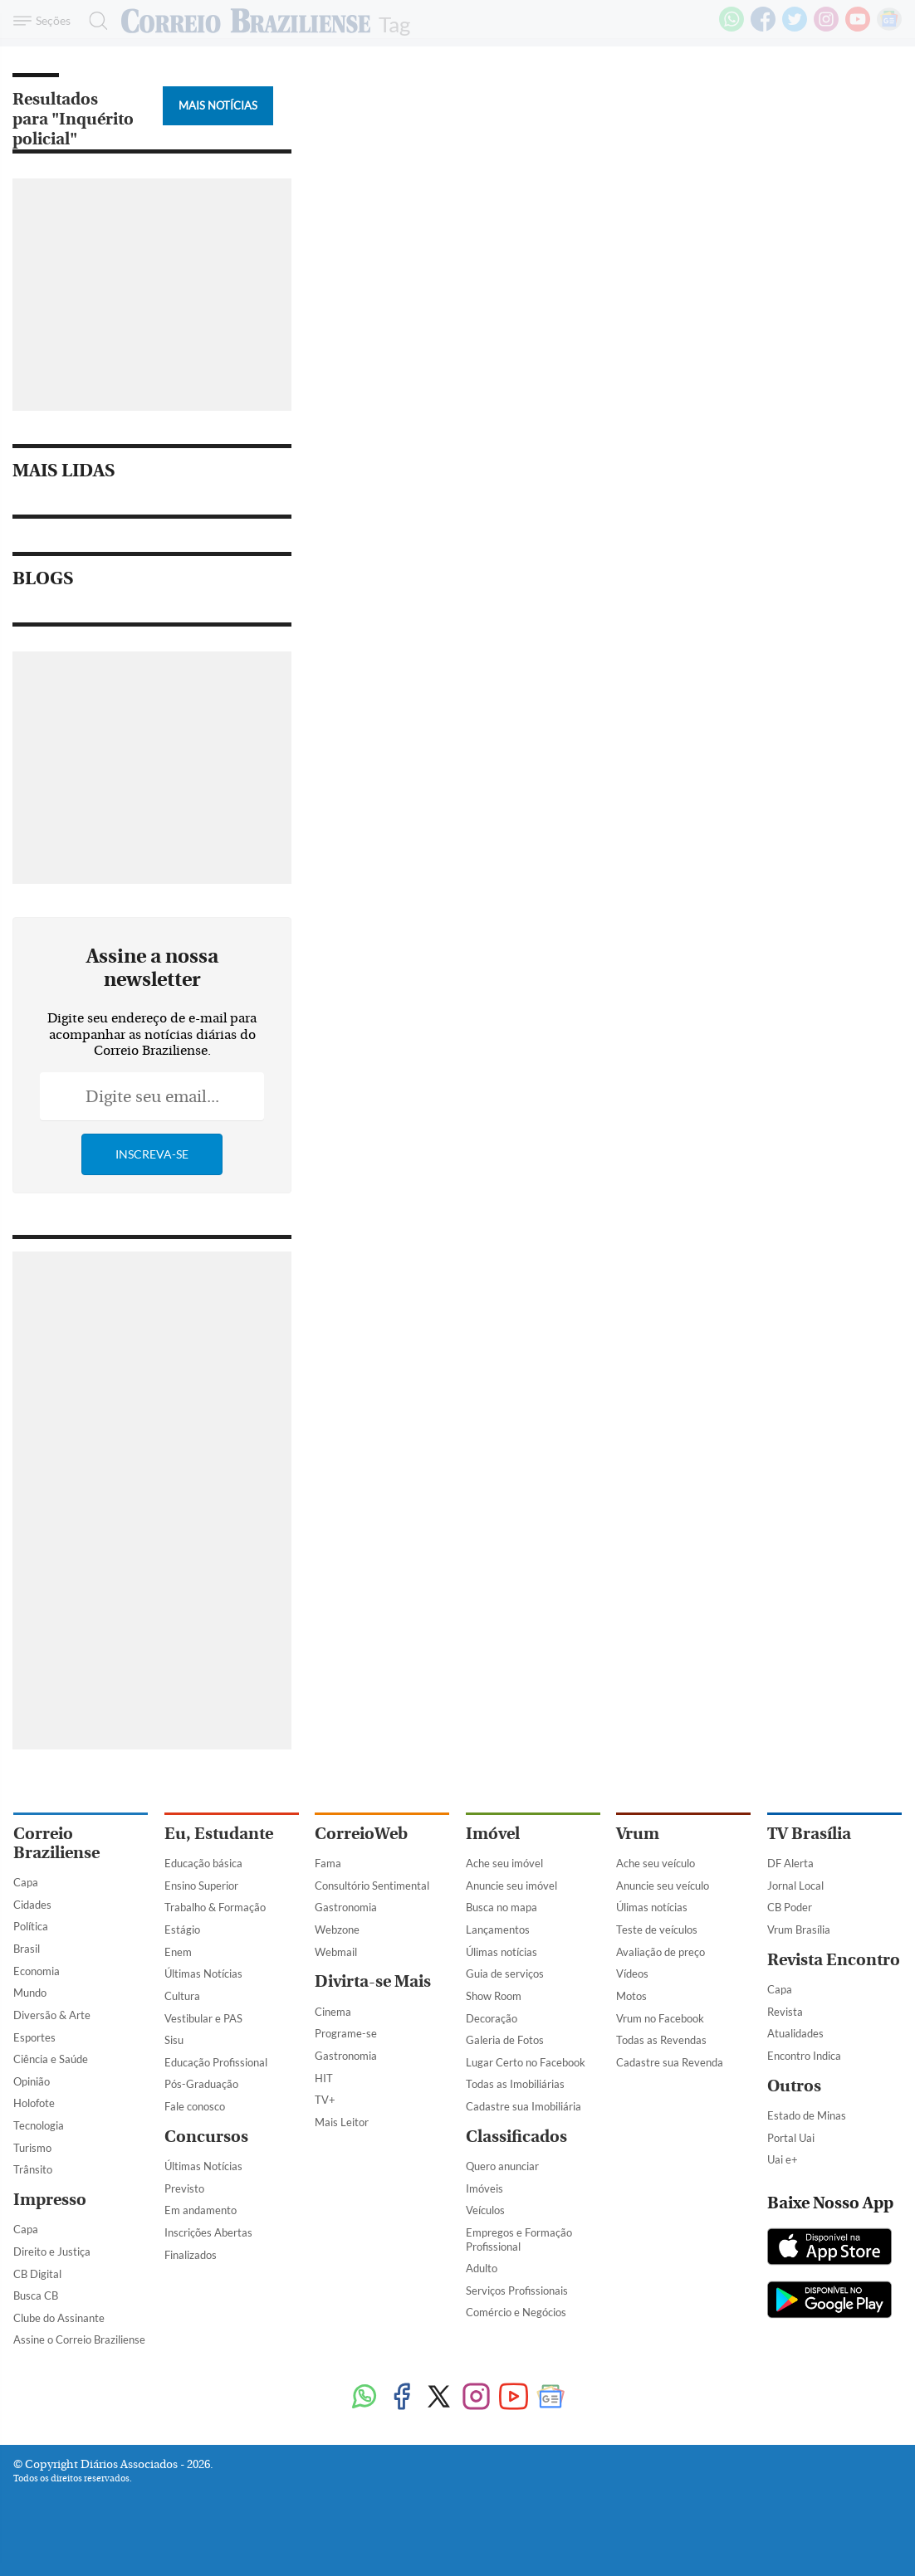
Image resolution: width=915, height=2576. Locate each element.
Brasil (26, 1948)
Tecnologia (38, 2125)
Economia (36, 1971)
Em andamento (200, 2210)
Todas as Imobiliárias (515, 2084)
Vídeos (632, 1973)
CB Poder (789, 1907)
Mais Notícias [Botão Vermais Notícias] (218, 105)
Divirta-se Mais (373, 1981)
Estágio (182, 1929)
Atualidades (795, 2033)
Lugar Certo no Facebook (525, 2062)
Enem (178, 1952)
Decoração (491, 2018)
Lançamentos (498, 1929)
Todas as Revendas (661, 2040)
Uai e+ (782, 2159)
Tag (394, 23)
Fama (328, 1863)
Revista (785, 2011)
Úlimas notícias (501, 1952)
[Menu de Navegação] (44, 20)
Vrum (637, 1833)
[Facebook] (763, 28)
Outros (794, 2085)
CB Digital (37, 2274)
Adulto (481, 2268)
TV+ (325, 2099)
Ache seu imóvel (504, 1863)
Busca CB (35, 2295)
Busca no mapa (501, 1907)
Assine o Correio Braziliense (79, 2339)
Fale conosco (194, 2106)
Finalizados (190, 2254)
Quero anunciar (502, 2166)
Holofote (34, 2103)
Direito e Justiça (52, 2251)
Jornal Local (795, 1885)
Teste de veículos (656, 1929)
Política (30, 1926)
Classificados (516, 2136)
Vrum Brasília (798, 1929)
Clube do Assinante (59, 2318)
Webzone (337, 1929)
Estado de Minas (806, 2115)
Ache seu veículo (655, 1863)
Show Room (493, 1996)
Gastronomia (346, 1907)
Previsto (184, 2188)
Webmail (336, 1952)
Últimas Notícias (203, 1973)
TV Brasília (809, 1833)
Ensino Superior (201, 1885)
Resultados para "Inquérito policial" (73, 119)
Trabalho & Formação (215, 1907)
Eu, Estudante (218, 1833)
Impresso (49, 2199)
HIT (324, 2078)
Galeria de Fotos (505, 2040)
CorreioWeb (361, 1833)
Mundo (29, 1992)
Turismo (32, 2147)
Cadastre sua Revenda (669, 2062)
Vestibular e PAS (203, 2018)
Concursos (206, 2136)
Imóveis (484, 2188)
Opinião (31, 2081)
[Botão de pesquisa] (93, 20)
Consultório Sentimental (372, 1885)
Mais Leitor (342, 2122)
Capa (25, 1882)
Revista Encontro (833, 1959)
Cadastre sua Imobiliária (523, 2106)
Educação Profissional (215, 2062)
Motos (631, 1996)
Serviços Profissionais (517, 2290)
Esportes (34, 2037)
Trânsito (32, 2169)
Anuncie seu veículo (662, 1885)
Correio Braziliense (56, 1843)
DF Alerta (790, 1863)
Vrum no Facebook (660, 2018)
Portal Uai (791, 2137)
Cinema (333, 2011)
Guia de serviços (505, 1973)
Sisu (173, 2040)
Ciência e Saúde (50, 2059)
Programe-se (346, 2033)
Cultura (182, 1996)
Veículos (485, 2210)
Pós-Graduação (201, 2084)
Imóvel (493, 1833)
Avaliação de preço (660, 1952)
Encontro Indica (804, 2055)
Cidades (32, 1904)
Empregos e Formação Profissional (519, 2239)
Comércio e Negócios (516, 2312)
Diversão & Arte (52, 2015)
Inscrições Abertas (208, 2232)
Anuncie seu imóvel (511, 1885)
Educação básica (203, 1863)
